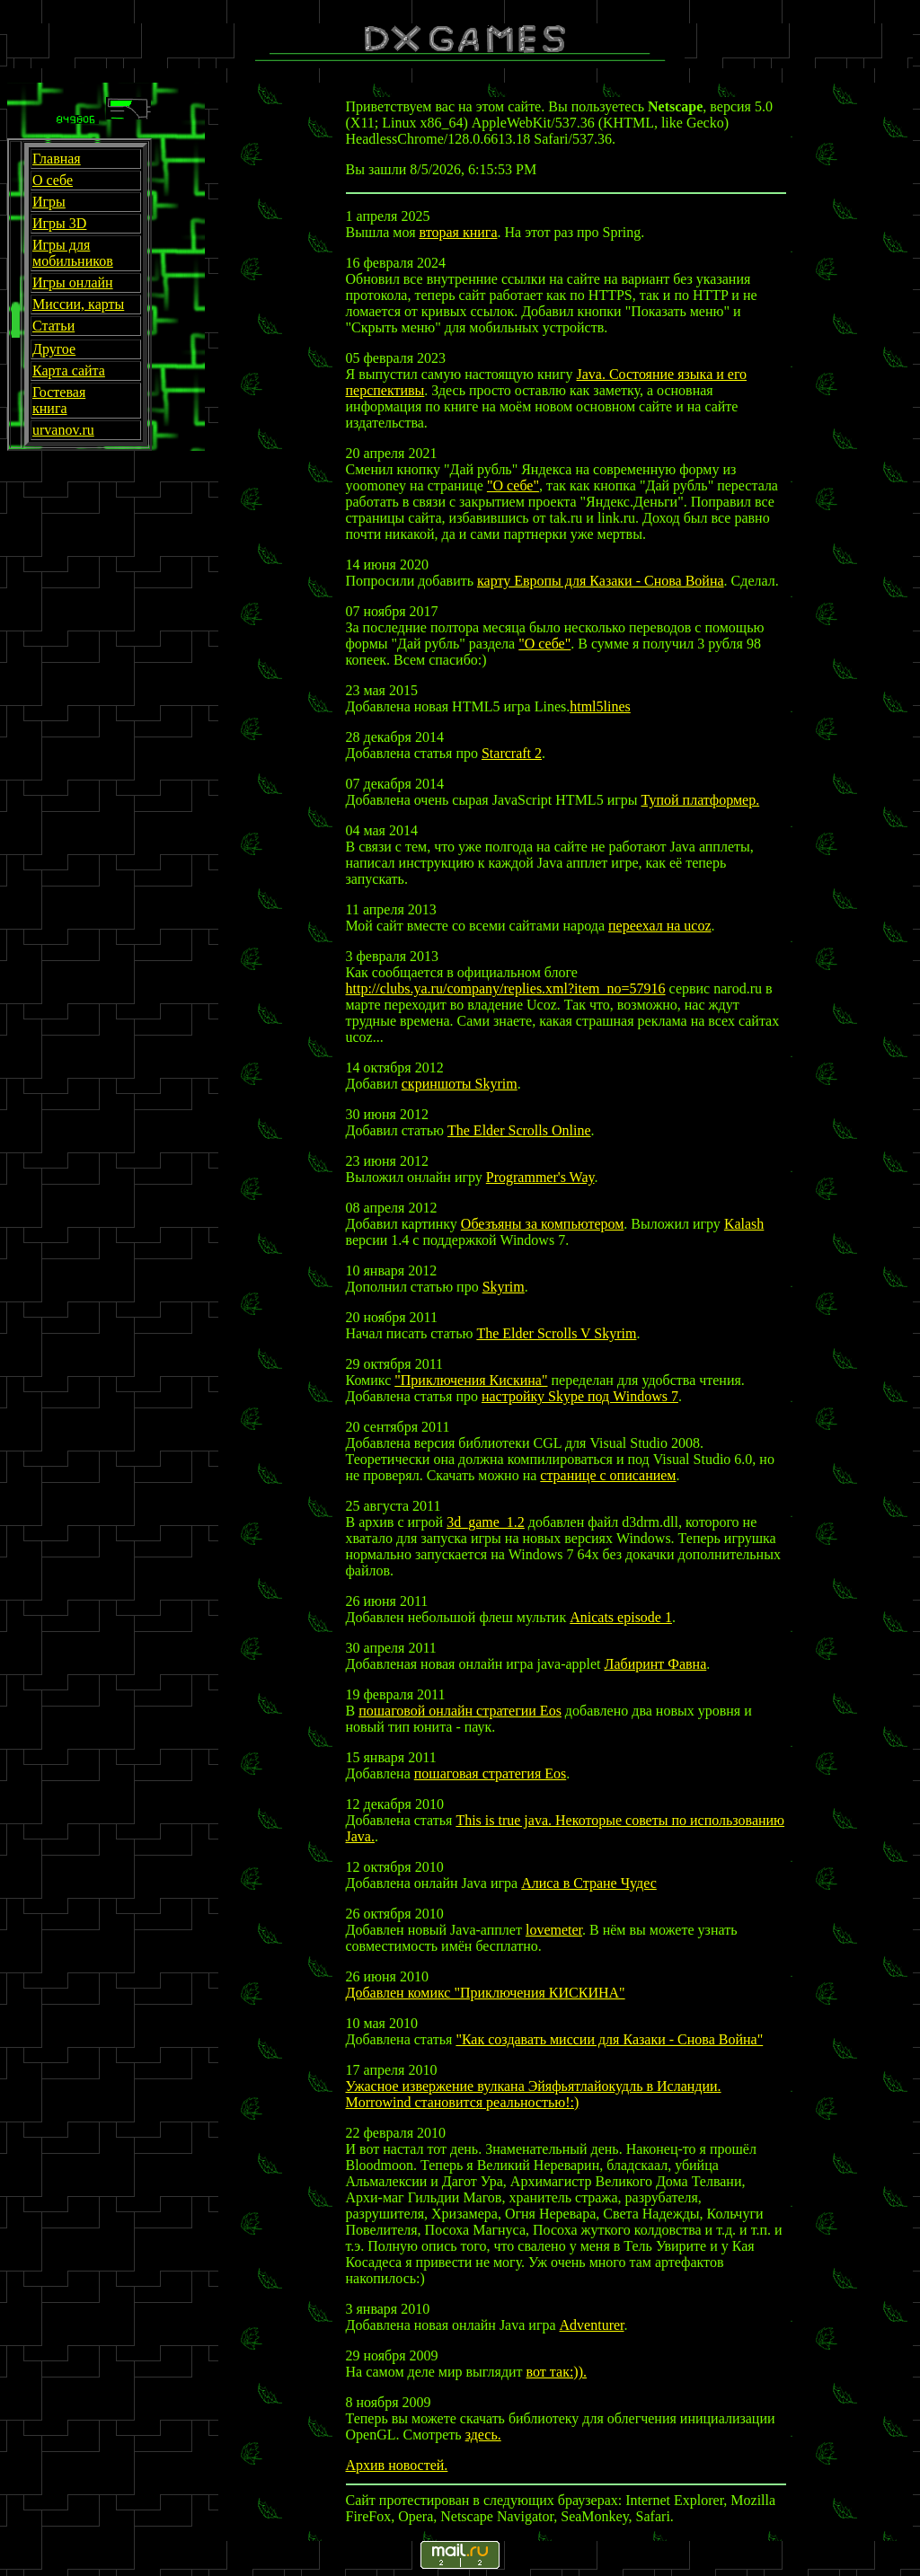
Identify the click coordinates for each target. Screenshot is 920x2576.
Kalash (744, 1223)
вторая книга (459, 232)
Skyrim (503, 1286)
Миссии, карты (78, 304)
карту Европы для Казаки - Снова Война (600, 580)
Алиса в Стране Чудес (589, 1883)
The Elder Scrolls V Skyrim (556, 1333)
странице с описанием (608, 1475)
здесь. (483, 2434)
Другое (53, 349)
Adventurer (592, 2325)
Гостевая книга (58, 400)
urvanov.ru (63, 429)
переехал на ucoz (660, 925)
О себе (52, 180)
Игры (49, 201)
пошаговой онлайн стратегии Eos (460, 1710)
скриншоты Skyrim (460, 1083)
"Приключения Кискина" (470, 1380)
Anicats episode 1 (621, 1617)
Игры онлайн (72, 282)
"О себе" (513, 485)
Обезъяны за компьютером (542, 1223)
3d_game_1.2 (486, 1522)
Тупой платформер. (700, 799)
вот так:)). (556, 2371)
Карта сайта (68, 370)
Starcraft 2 (512, 753)
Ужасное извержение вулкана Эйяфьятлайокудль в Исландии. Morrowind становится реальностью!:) (533, 2094)
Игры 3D (59, 223)
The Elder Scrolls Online (519, 1130)
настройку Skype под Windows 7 (580, 1396)
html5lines (600, 706)
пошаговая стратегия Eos (490, 1773)
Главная (56, 158)
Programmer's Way (540, 1177)
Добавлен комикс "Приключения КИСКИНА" (485, 1992)
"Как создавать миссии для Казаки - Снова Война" (609, 2039)
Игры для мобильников (72, 253)
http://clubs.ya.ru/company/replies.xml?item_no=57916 (506, 988)
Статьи (53, 325)
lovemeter (554, 1929)
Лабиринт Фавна (656, 1664)
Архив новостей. (397, 2465)
